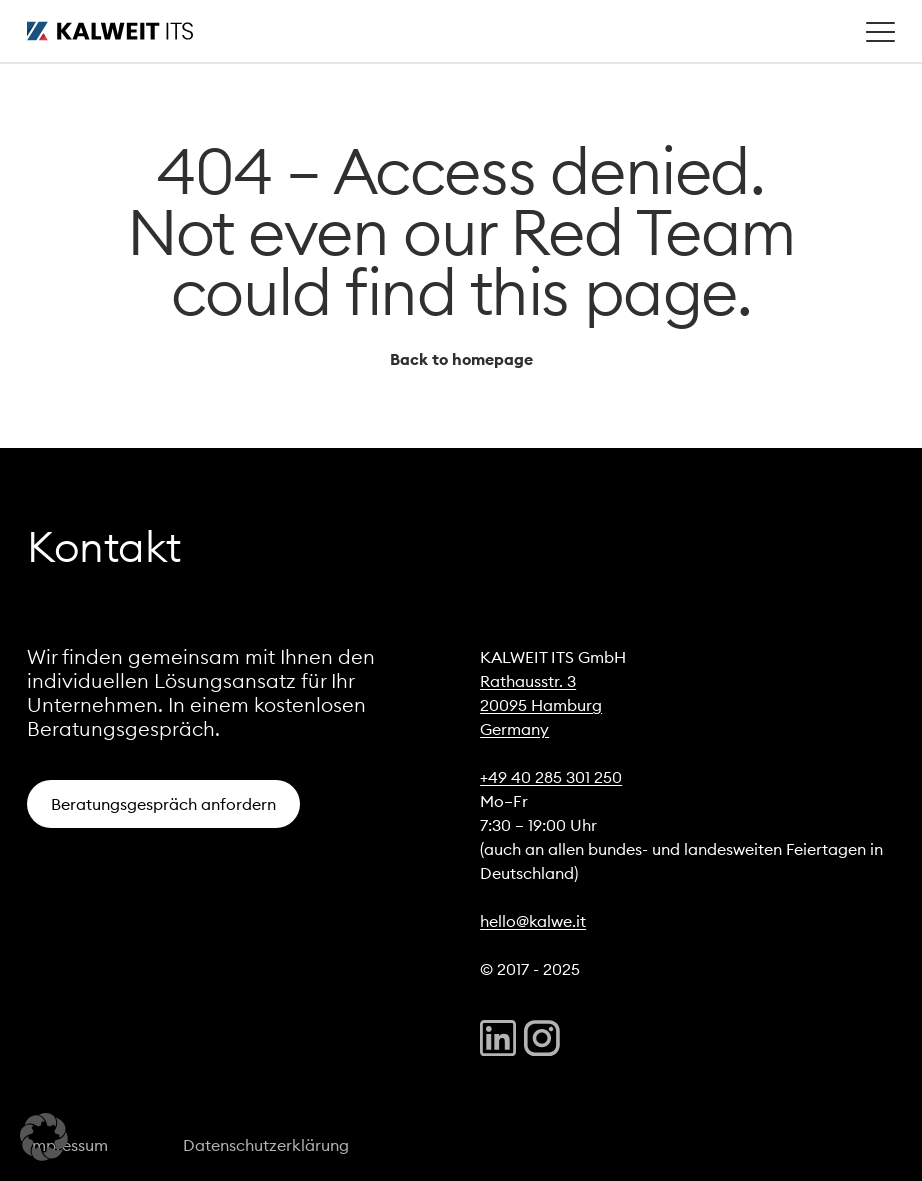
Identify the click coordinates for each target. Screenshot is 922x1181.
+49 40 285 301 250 (551, 777)
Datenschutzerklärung (266, 1145)
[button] (44, 1137)
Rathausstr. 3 (528, 681)
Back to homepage (461, 359)
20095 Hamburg (541, 705)
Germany (514, 729)
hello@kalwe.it (533, 921)
